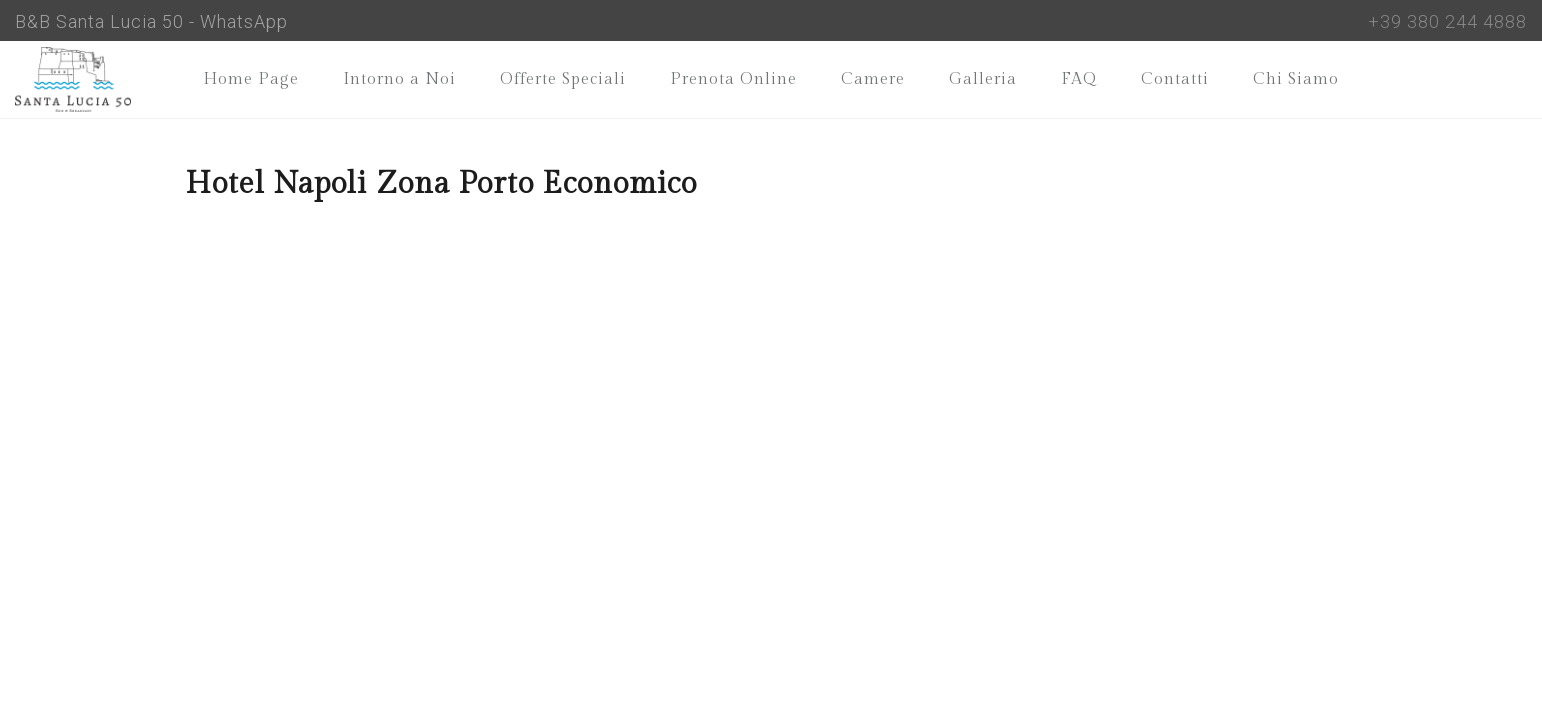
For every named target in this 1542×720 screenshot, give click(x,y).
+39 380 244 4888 (1447, 21)
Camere (873, 79)
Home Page (251, 79)
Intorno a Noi (399, 79)
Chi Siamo (1296, 79)
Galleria (983, 79)
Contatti (1175, 79)
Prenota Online (733, 79)
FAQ (1079, 79)
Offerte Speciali (563, 79)
